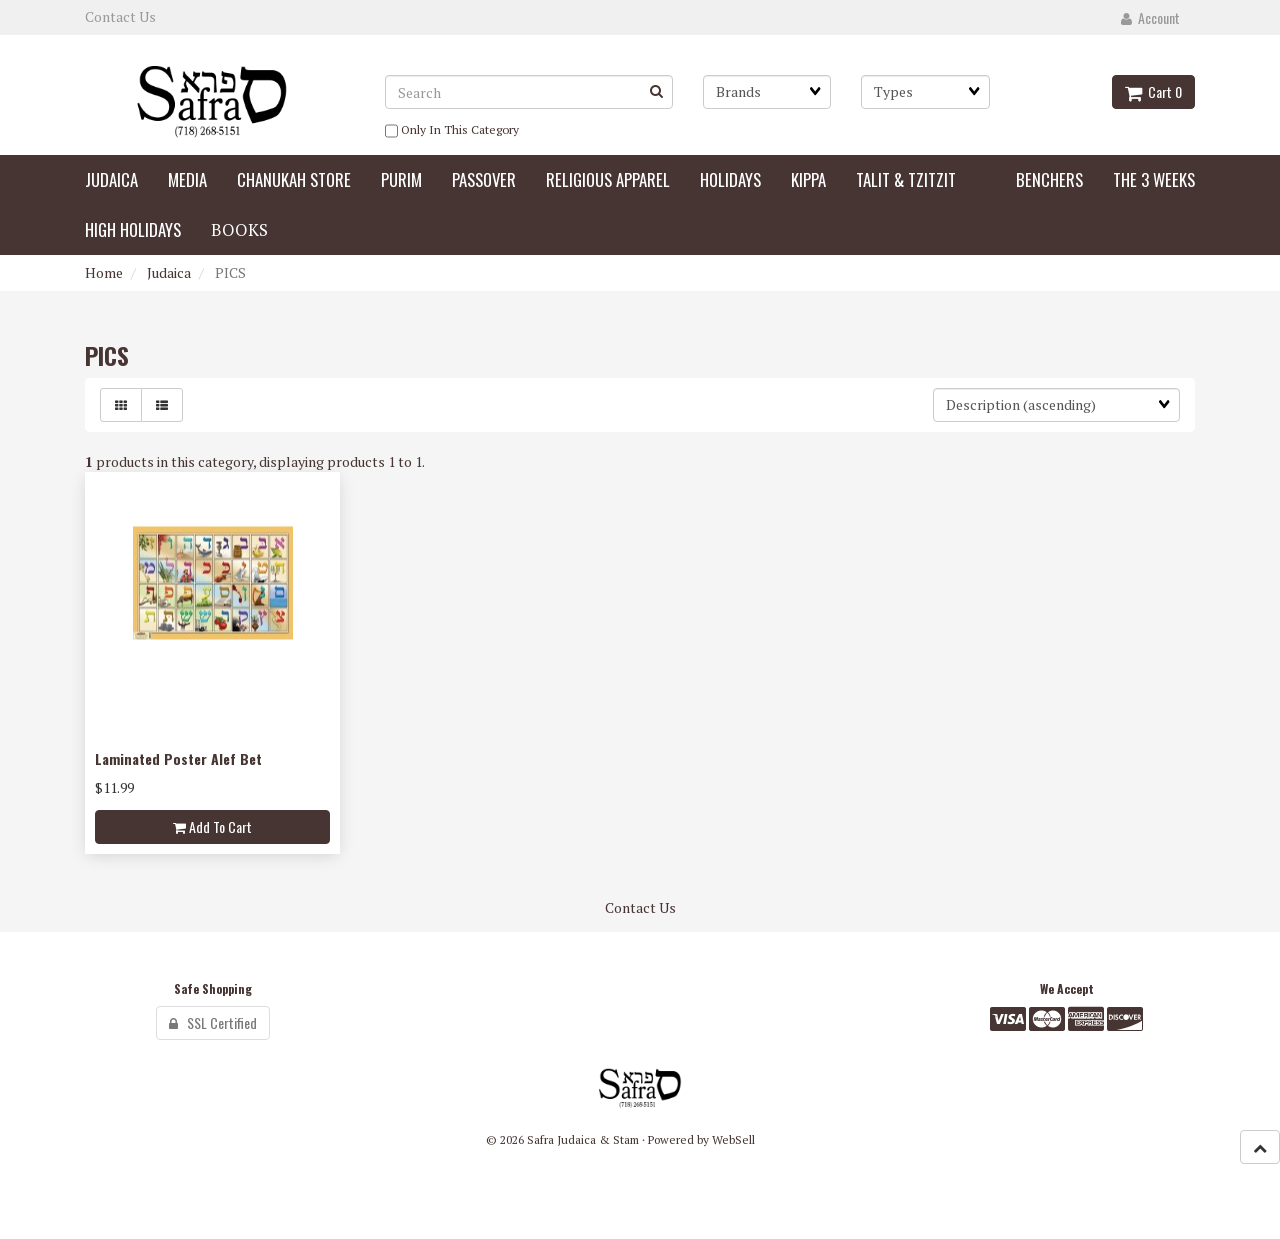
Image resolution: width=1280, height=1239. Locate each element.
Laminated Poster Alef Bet (178, 758)
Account (1150, 17)
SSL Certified (213, 1022)
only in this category (452, 131)
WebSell (733, 1139)
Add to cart (212, 826)
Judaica (169, 272)
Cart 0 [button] (1153, 91)
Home (104, 272)
